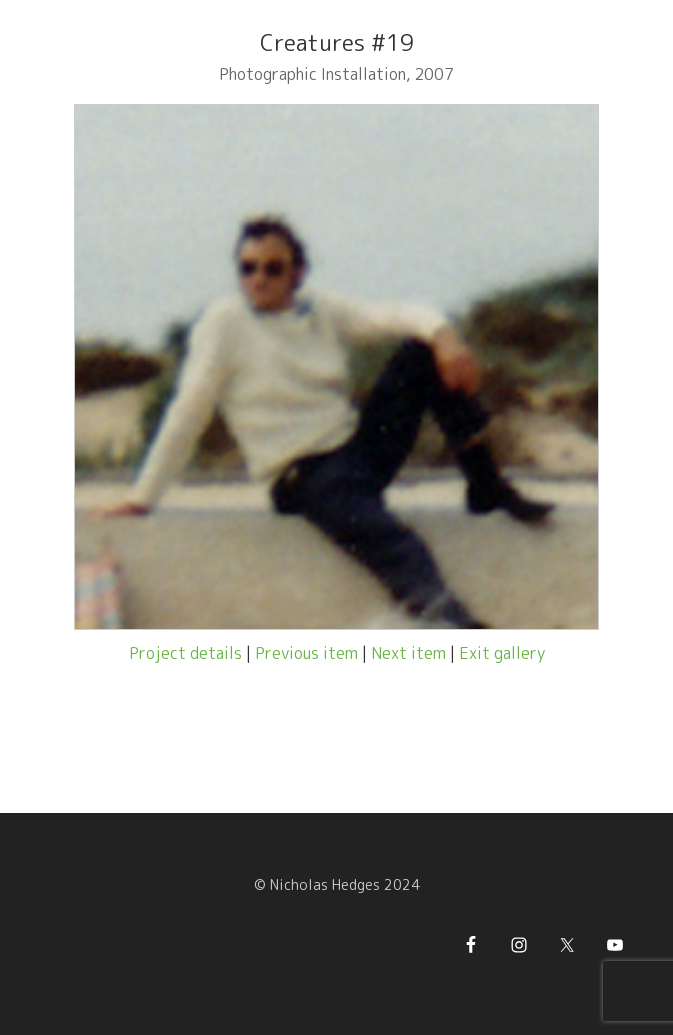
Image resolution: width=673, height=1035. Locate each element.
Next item (408, 653)
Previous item (306, 653)
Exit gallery (502, 653)
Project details (185, 653)
